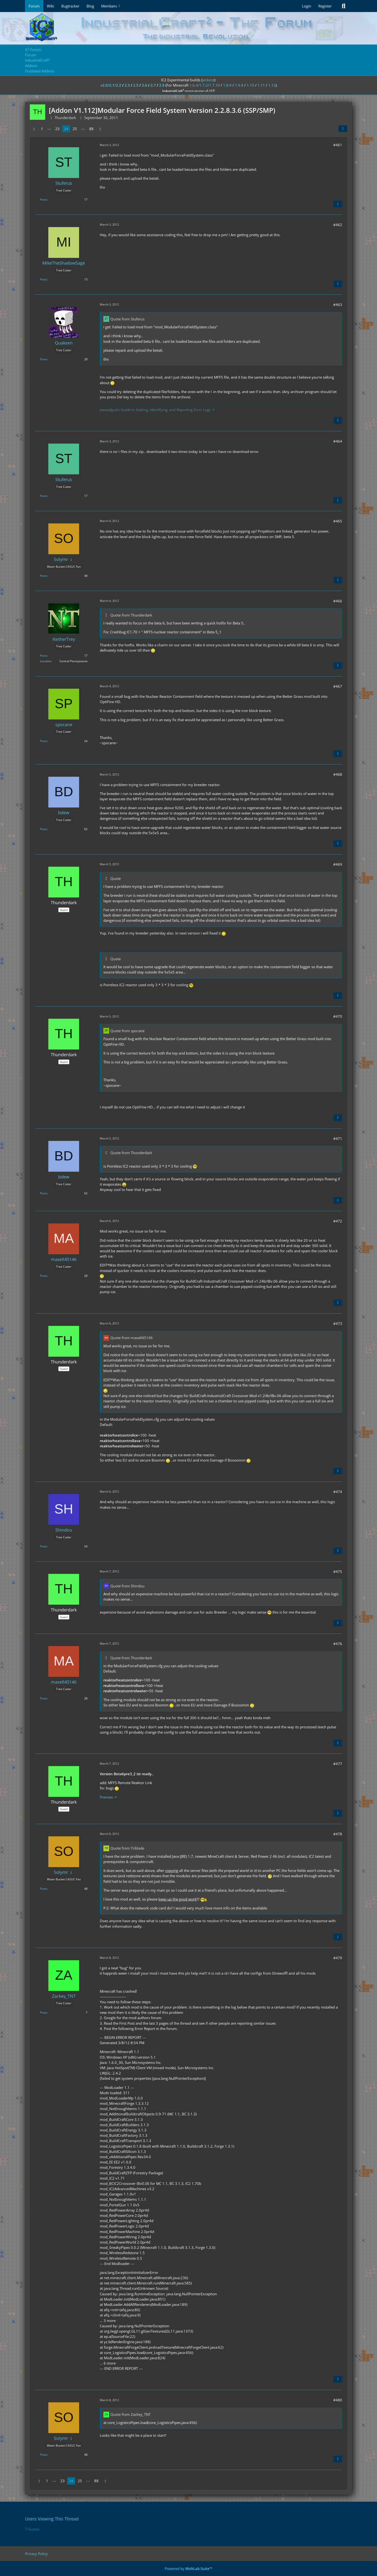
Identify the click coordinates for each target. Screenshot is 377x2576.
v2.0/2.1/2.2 (111, 85)
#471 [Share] (337, 1138)
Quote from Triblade (127, 1848)
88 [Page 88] (91, 128)
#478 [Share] (337, 1834)
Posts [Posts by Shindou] (43, 1546)
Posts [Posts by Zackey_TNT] (43, 2012)
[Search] (343, 6)
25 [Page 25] (75, 128)
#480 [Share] (337, 2400)
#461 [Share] (337, 144)
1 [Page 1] (42, 128)
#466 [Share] (337, 600)
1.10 (250, 85)
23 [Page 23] (57, 128)
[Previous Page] (34, 128)
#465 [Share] (337, 521)
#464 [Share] (337, 441)
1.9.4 (239, 85)
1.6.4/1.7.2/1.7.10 (204, 85)
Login (306, 6)
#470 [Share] (337, 1016)
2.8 (161, 85)
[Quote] (337, 204)
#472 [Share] (337, 1221)
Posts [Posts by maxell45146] (43, 1276)
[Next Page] (100, 128)
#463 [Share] (337, 304)
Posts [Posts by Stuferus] (43, 199)
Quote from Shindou (127, 1586)
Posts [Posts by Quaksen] (43, 359)
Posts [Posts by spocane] (43, 741)
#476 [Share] (337, 1643)
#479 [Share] (337, 1957)
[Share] (343, 128)
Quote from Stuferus (127, 319)
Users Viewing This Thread (52, 2519)
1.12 (272, 85)
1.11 (261, 85)
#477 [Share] (337, 1763)
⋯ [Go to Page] (49, 128)
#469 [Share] (337, 864)
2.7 (153, 85)
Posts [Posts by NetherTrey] (43, 656)
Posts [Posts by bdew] (43, 829)
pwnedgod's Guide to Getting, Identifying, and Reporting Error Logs (155, 409)
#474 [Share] (337, 1491)
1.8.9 (227, 85)
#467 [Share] (337, 686)
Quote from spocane (127, 1030)
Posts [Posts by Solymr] (43, 576)
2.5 (135, 85)
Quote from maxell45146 (131, 1337)
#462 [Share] (337, 224)
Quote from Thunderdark (131, 615)
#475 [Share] (337, 1571)
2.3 (127, 85)
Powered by (188, 2568)
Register (325, 6)
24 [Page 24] (66, 128)
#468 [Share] (337, 774)
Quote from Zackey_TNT (130, 2414)
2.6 (144, 85)
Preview (106, 1797)
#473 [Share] (337, 1323)
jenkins (208, 79)
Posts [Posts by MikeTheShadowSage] (43, 279)
